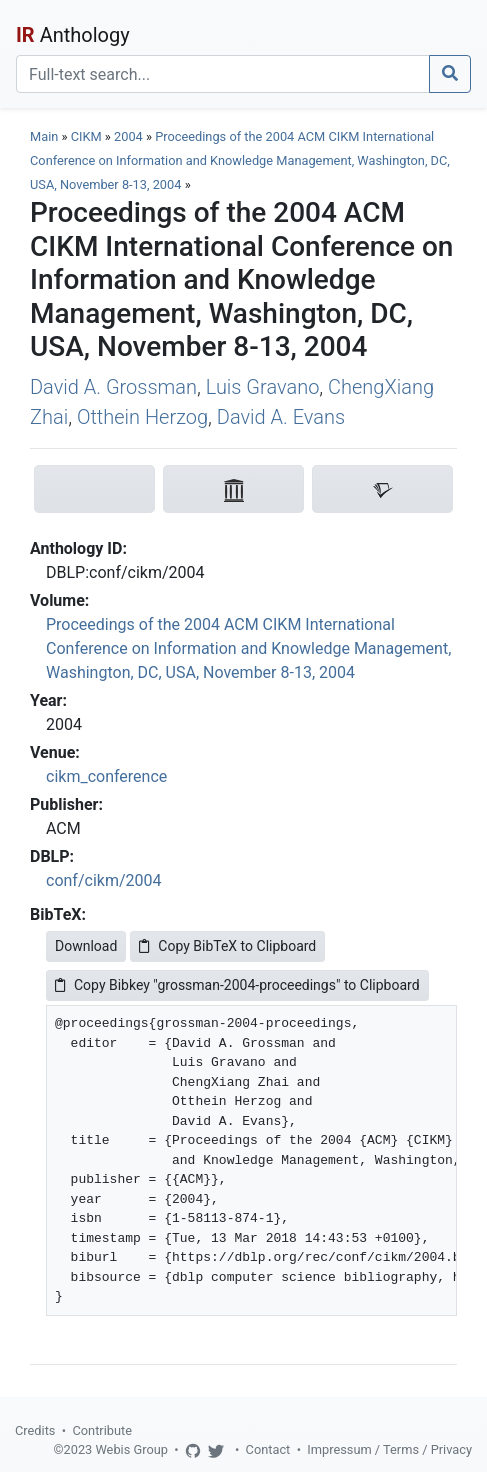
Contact (268, 1449)
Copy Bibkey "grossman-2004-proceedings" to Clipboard (237, 985)
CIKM (86, 136)
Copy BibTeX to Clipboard (227, 946)
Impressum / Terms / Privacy (389, 1449)
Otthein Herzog (142, 417)
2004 (128, 136)
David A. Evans (281, 417)
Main (44, 136)
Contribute (102, 1430)
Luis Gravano (263, 387)
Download (86, 946)
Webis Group (131, 1449)
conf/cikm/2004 (103, 880)
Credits (35, 1430)
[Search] (223, 74)
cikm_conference (106, 776)
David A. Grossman (113, 387)
